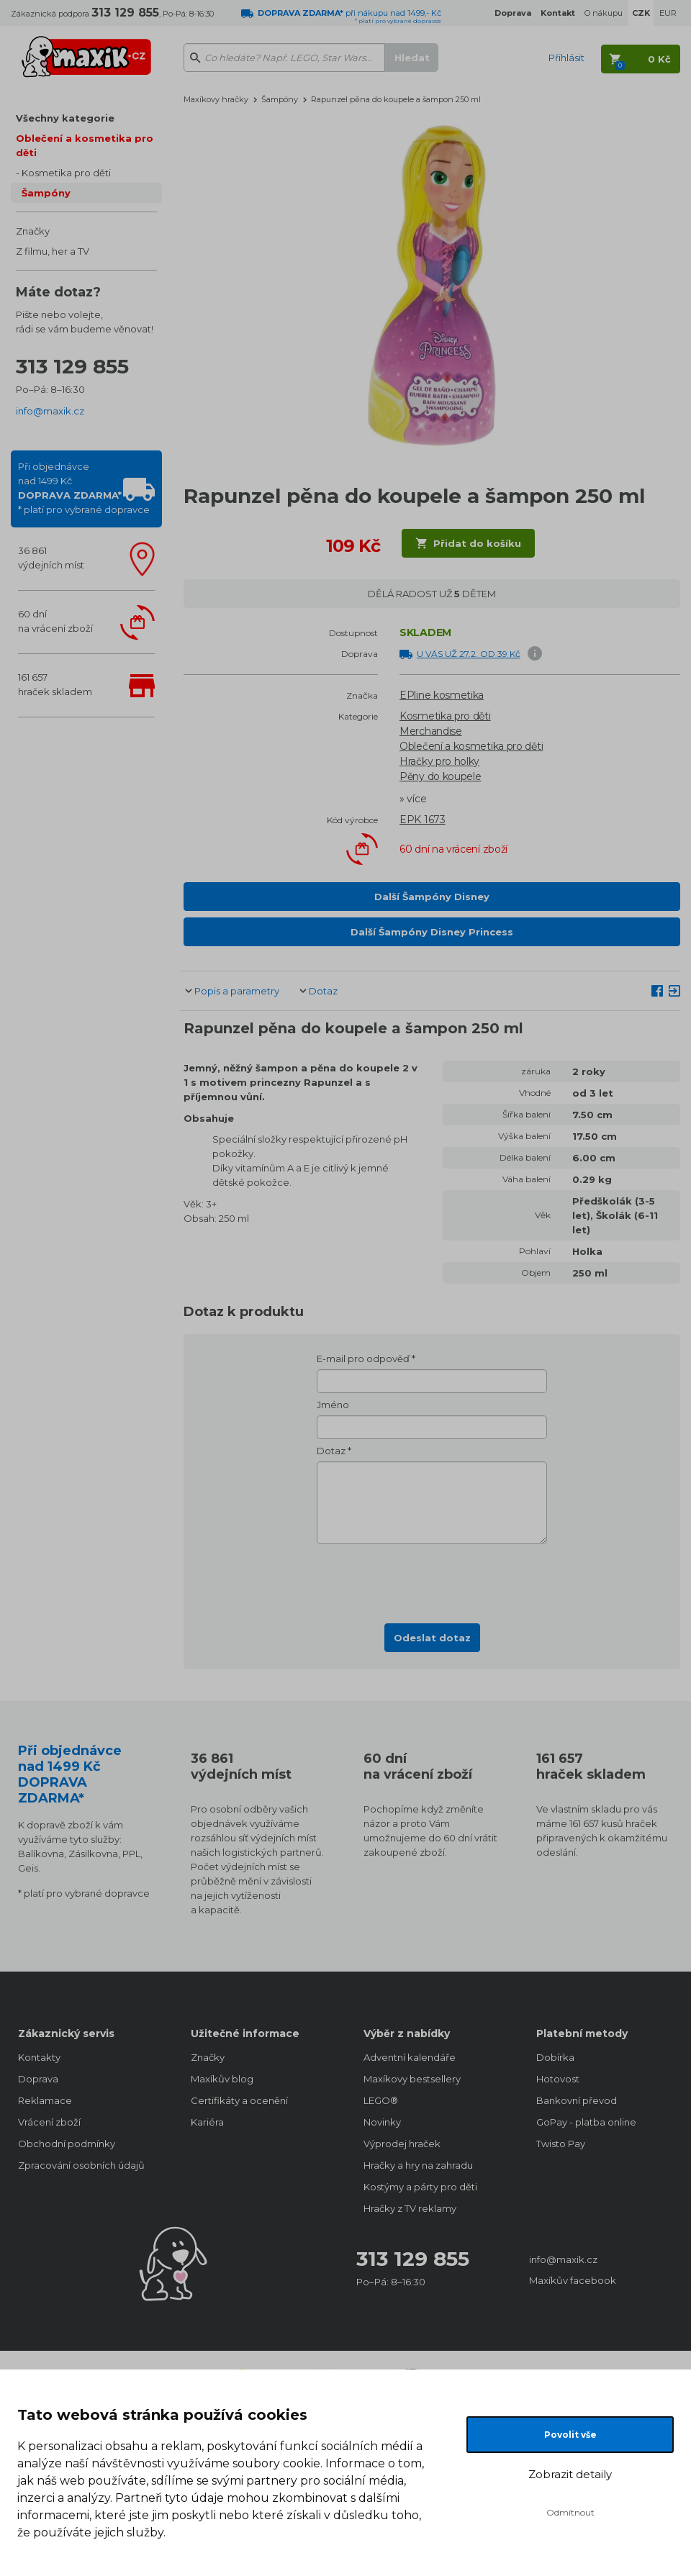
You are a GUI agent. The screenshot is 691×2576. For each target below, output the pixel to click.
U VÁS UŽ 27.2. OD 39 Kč (468, 653)
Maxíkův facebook (572, 2280)
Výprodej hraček (402, 2143)
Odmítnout (570, 2512)
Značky (33, 231)
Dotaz (323, 991)
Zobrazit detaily (570, 2474)
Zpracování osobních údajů (81, 2165)
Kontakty (39, 2057)
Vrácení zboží (49, 2122)
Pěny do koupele (440, 776)
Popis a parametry (236, 991)
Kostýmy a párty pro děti (420, 2186)
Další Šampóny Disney (431, 896)
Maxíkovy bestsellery (412, 2079)
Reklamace (45, 2100)
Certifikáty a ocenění (239, 2100)
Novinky (382, 2122)
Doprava (38, 2079)
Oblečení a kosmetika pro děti (84, 145)
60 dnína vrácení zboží (55, 621)
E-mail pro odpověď (363, 1358)
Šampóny (46, 193)
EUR (668, 13)
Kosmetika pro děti (66, 172)
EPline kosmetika (441, 695)
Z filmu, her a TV (52, 251)
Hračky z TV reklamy (409, 2208)
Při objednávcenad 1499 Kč (84, 488)
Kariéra (207, 2122)
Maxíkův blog (222, 2079)
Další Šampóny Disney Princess (432, 932)
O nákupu (603, 13)
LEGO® (380, 2100)
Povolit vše (570, 2434)
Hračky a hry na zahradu (418, 2165)
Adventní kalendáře (409, 2057)
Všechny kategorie (65, 118)
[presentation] (431, 1579)
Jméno (333, 1404)
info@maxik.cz (50, 411)
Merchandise (430, 731)
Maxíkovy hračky (216, 99)
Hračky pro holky (439, 761)
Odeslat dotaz (432, 1637)
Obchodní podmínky (66, 2143)
